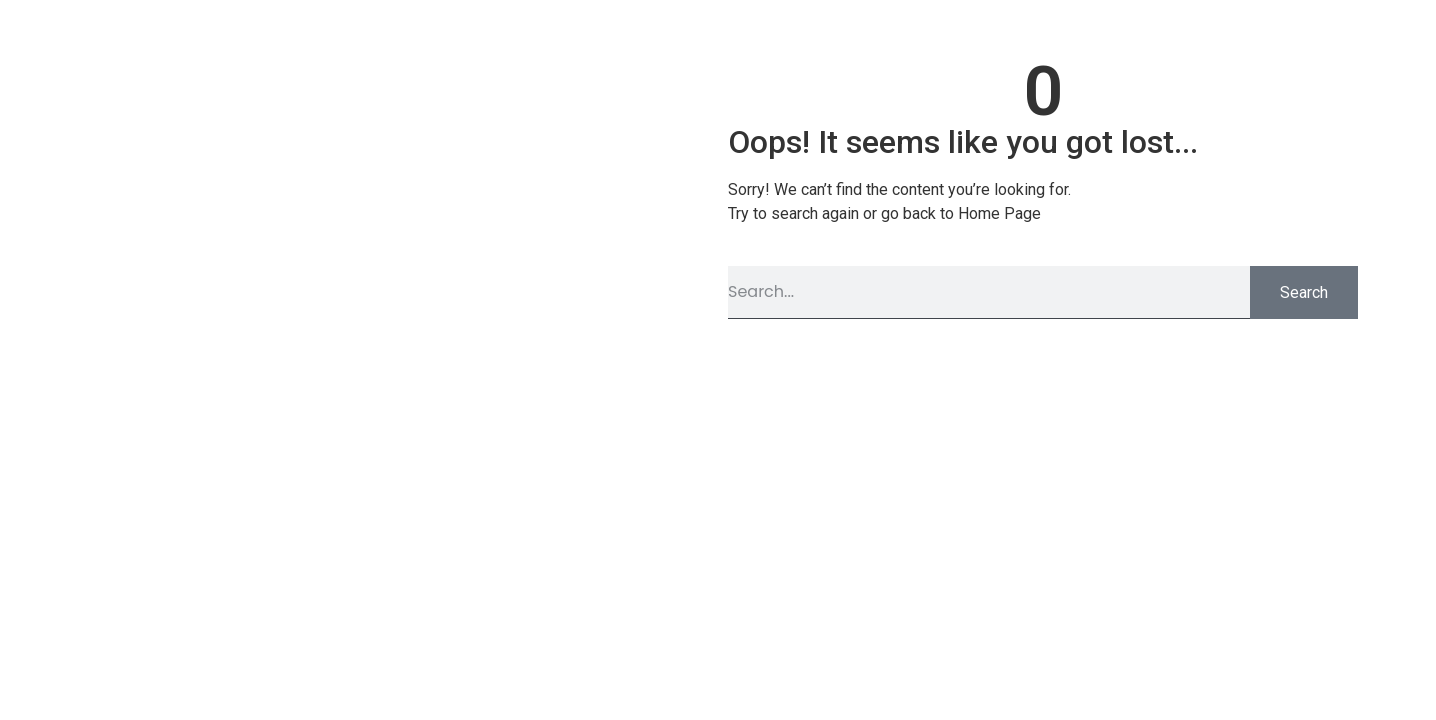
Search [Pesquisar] (1304, 292)
